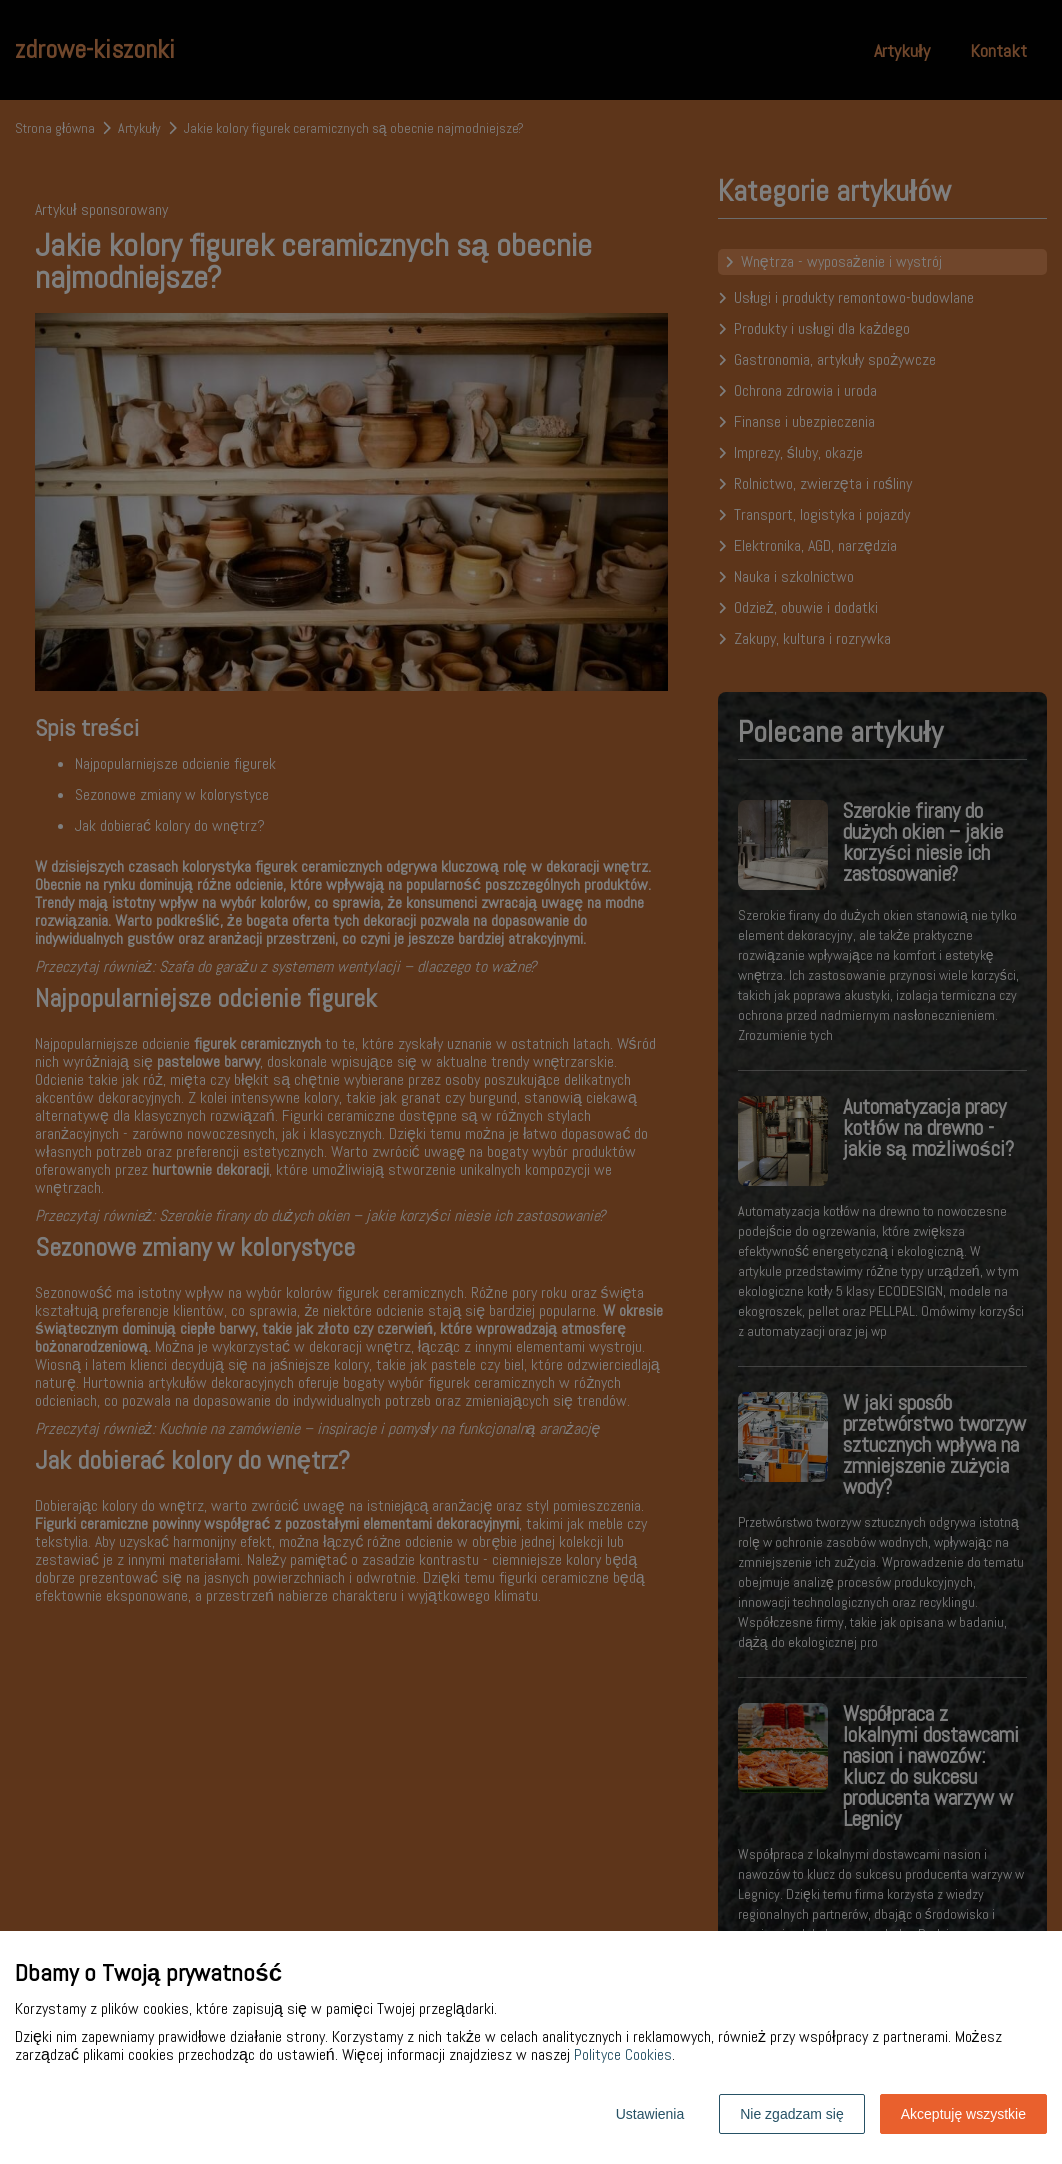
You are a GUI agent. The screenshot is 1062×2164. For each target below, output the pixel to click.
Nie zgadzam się (792, 2114)
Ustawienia (650, 2114)
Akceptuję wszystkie (963, 2114)
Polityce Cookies (623, 2054)
